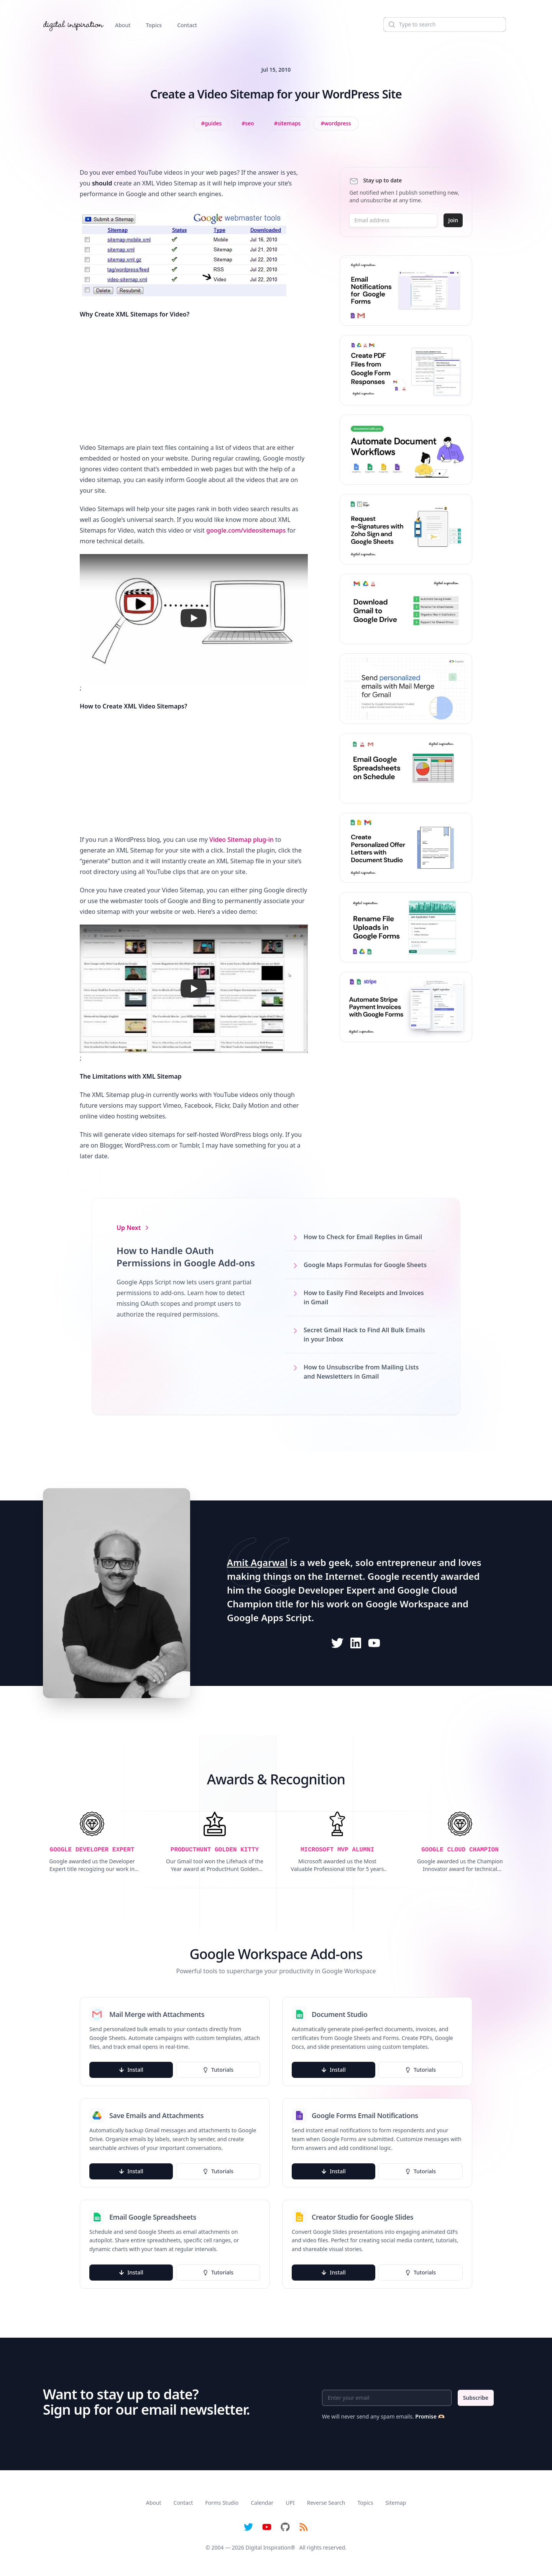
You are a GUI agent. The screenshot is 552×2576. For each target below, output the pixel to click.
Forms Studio (221, 2502)
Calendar (262, 2502)
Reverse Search (326, 2502)
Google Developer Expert (320, 1590)
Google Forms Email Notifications (365, 2115)
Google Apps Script (269, 1617)
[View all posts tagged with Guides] (211, 123)
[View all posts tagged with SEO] (247, 123)
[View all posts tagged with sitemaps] (287, 123)
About (123, 25)
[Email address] (393, 220)
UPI (290, 2502)
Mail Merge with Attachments (156, 2014)
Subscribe (475, 2397)
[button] (194, 618)
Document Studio (340, 2014)
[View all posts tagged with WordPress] (335, 123)
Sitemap (395, 2502)
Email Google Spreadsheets (152, 2217)
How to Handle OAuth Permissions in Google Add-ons (186, 1256)
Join (453, 220)
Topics (154, 25)
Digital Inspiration (268, 2547)
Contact (187, 25)
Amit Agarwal (257, 1562)
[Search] (444, 24)
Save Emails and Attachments (156, 2115)
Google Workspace (407, 1603)
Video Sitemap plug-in (241, 839)
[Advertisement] (194, 381)
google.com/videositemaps (246, 530)
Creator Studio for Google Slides (362, 2217)
